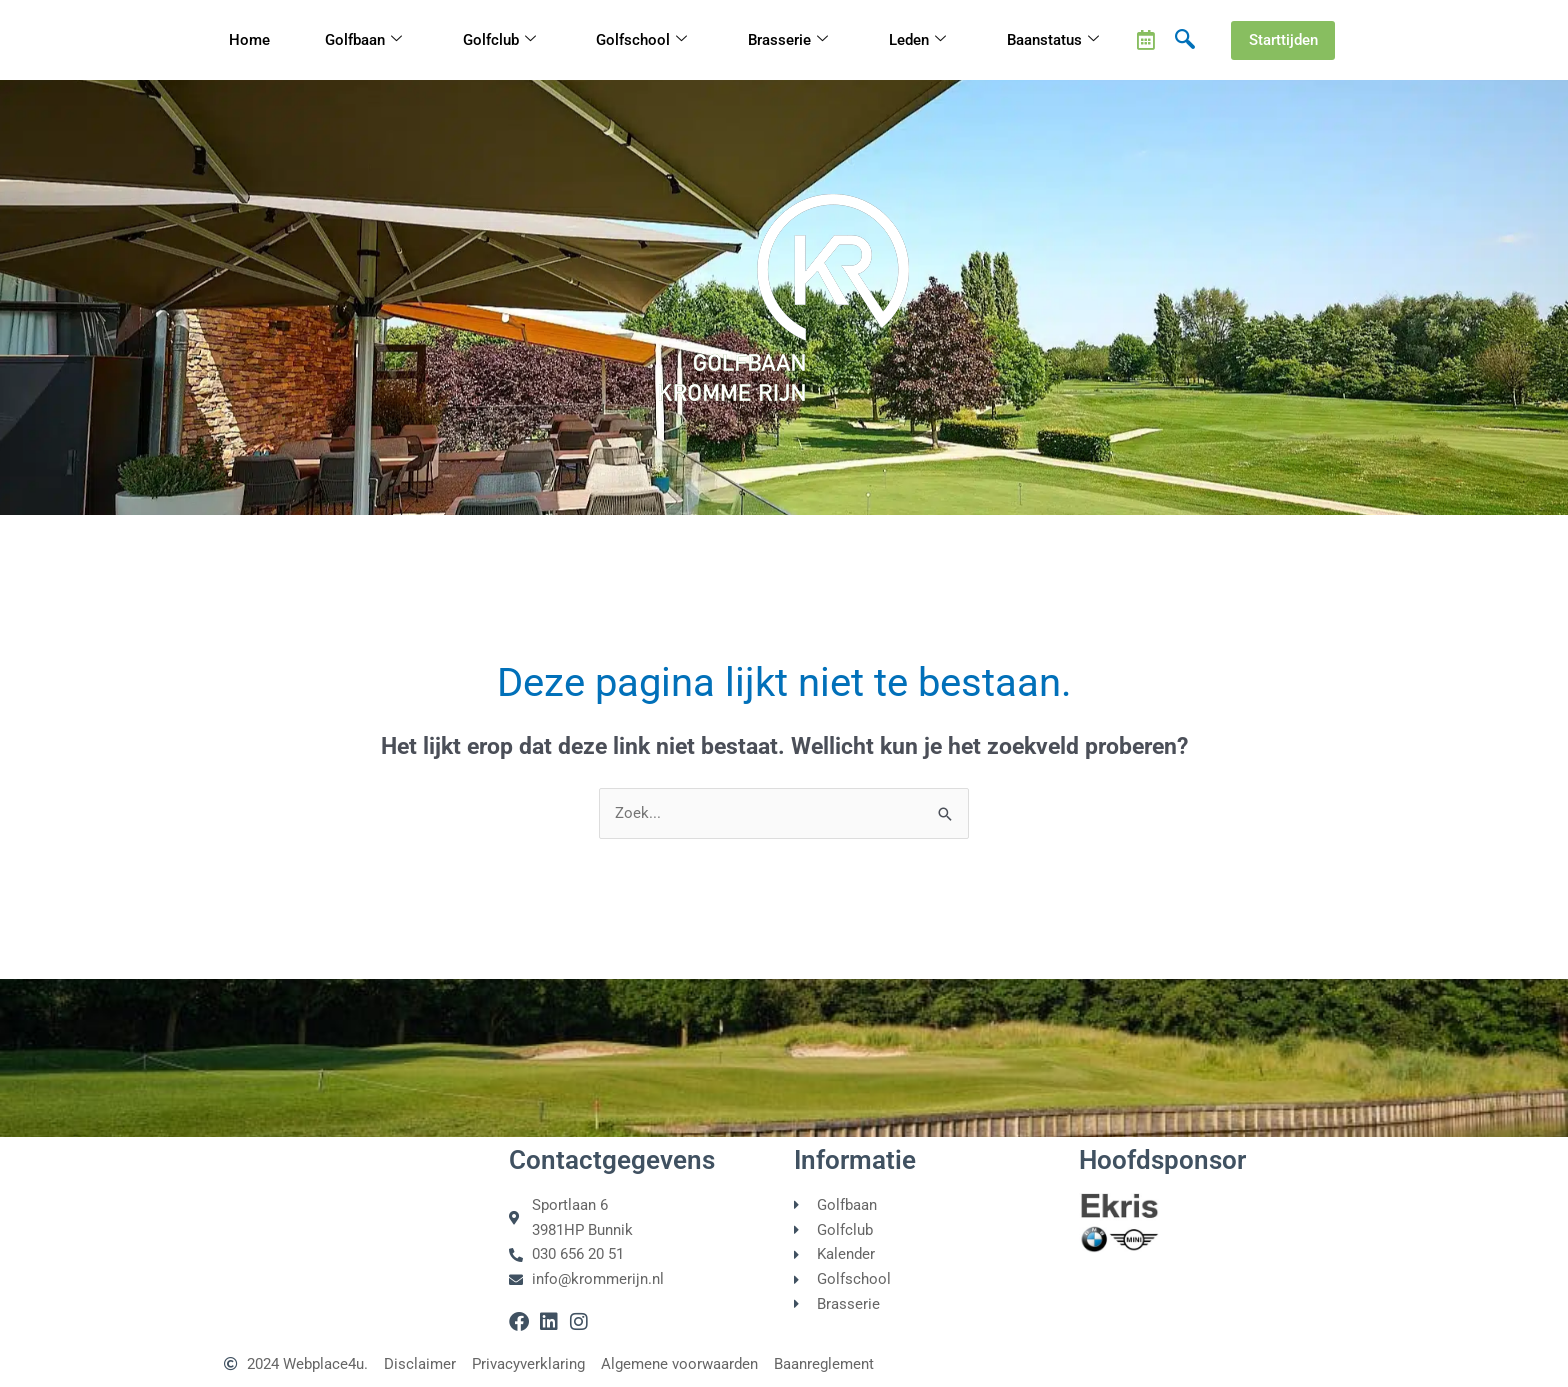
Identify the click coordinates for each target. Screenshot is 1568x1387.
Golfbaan (363, 40)
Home (249, 40)
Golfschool (641, 40)
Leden (917, 40)
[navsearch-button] (1185, 40)
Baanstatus (1053, 40)
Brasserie (788, 40)
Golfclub (499, 40)
